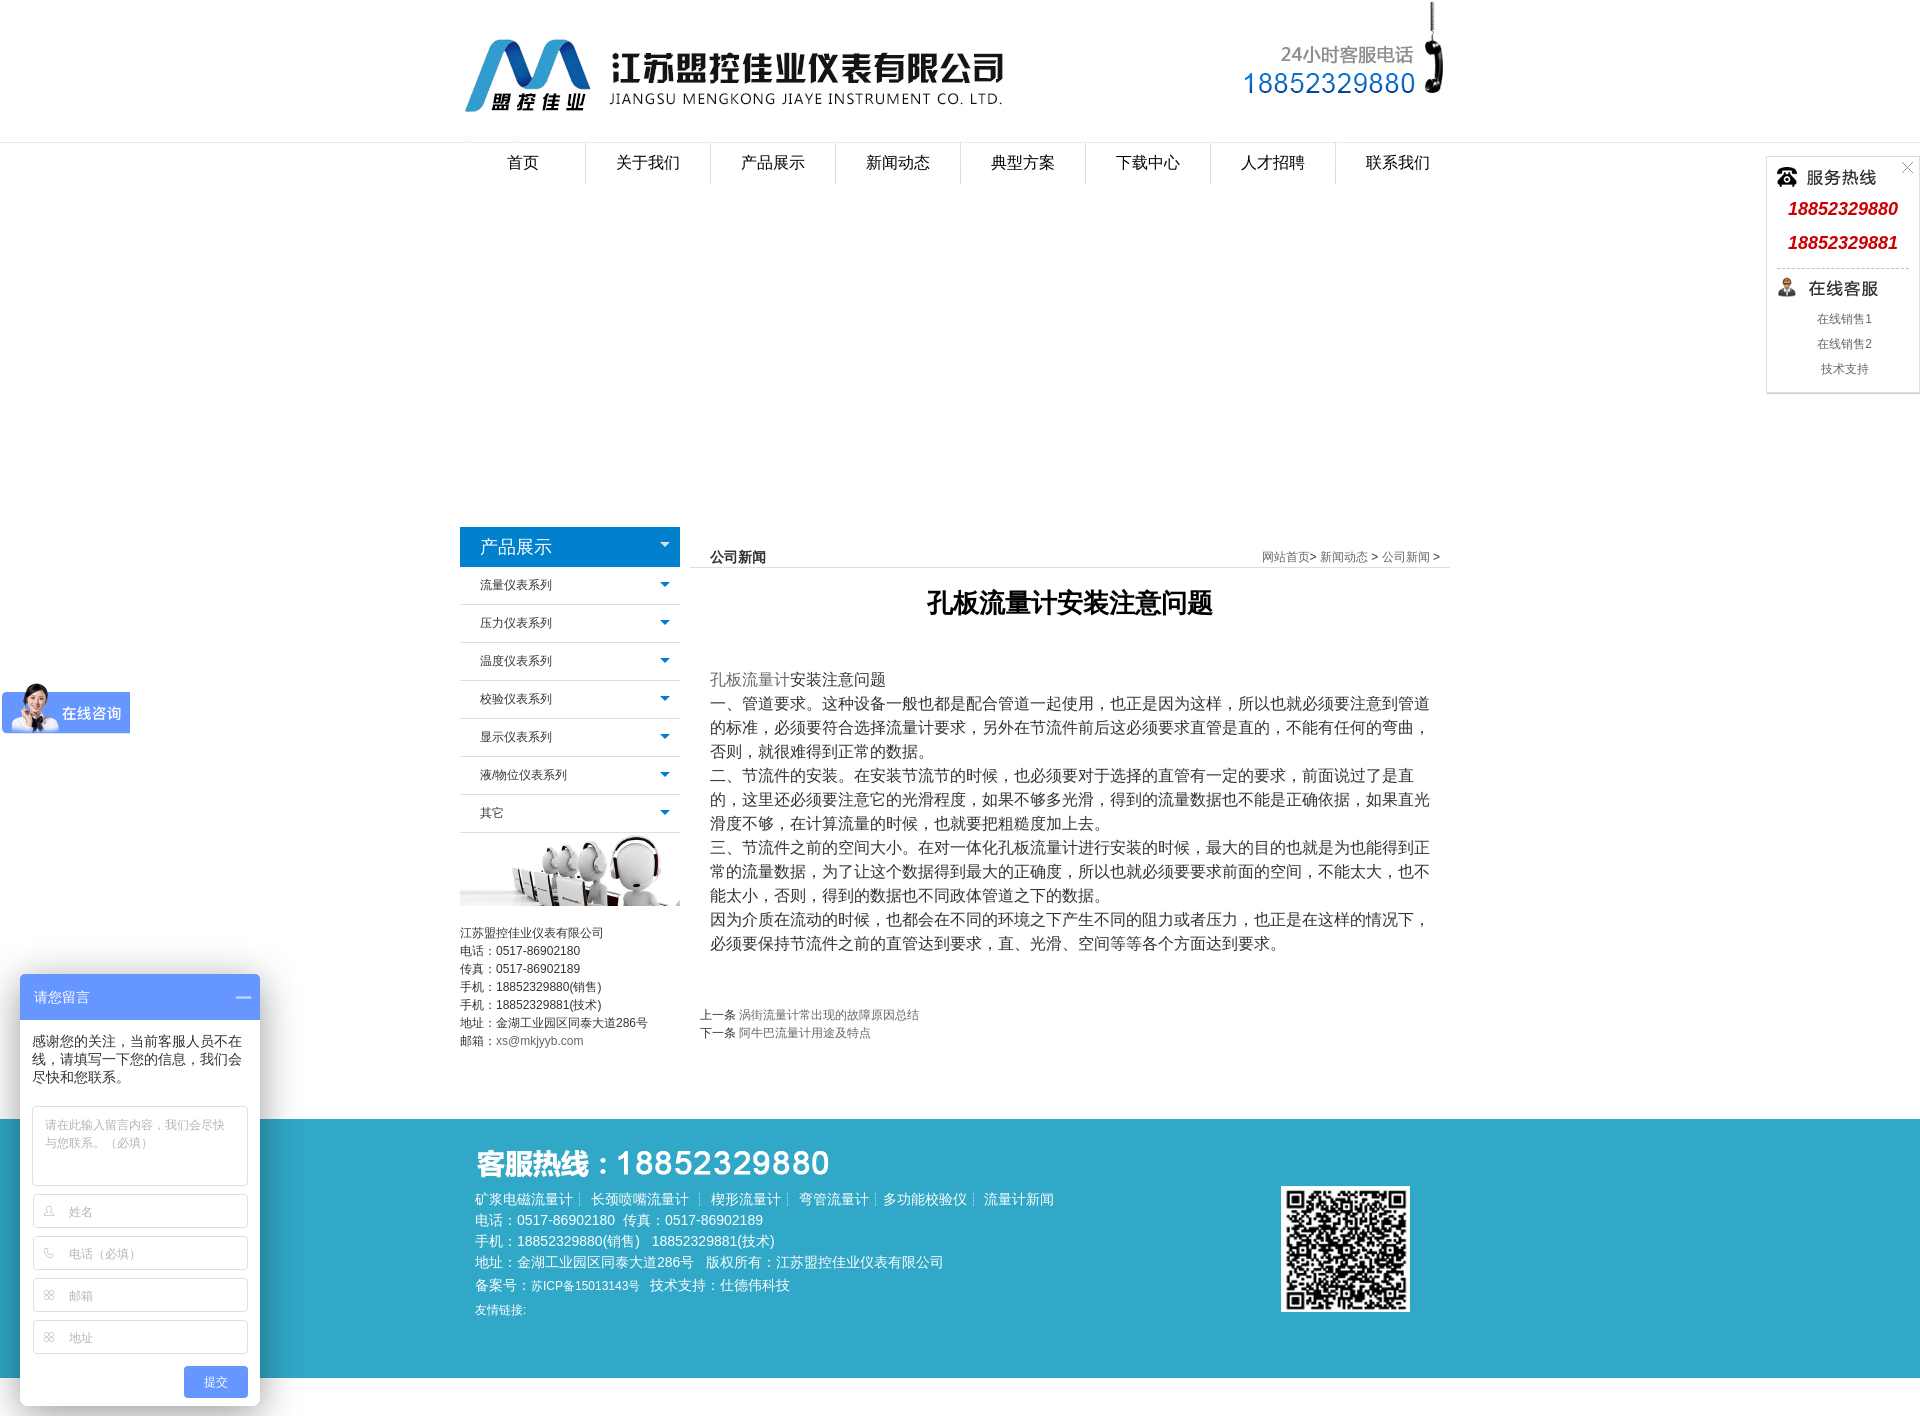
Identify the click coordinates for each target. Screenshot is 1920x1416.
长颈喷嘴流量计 (640, 1199)
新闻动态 (1344, 557)
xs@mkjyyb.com (540, 1041)
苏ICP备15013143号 (585, 1286)
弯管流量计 (834, 1199)
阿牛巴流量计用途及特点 (805, 1033)
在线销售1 (1843, 319)
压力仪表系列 (516, 623)
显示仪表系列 (516, 737)
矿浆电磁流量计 (524, 1199)
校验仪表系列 (516, 699)
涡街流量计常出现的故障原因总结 (829, 1015)
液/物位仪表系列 (523, 775)
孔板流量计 (750, 679)
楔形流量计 (746, 1199)
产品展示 (516, 547)
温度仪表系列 (516, 661)
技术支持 (1842, 369)
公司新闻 (1406, 557)
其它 (492, 813)
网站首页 (1286, 557)
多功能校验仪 (925, 1199)
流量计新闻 (1019, 1199)
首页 (523, 162)
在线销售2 (1843, 344)
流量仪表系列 (516, 585)
